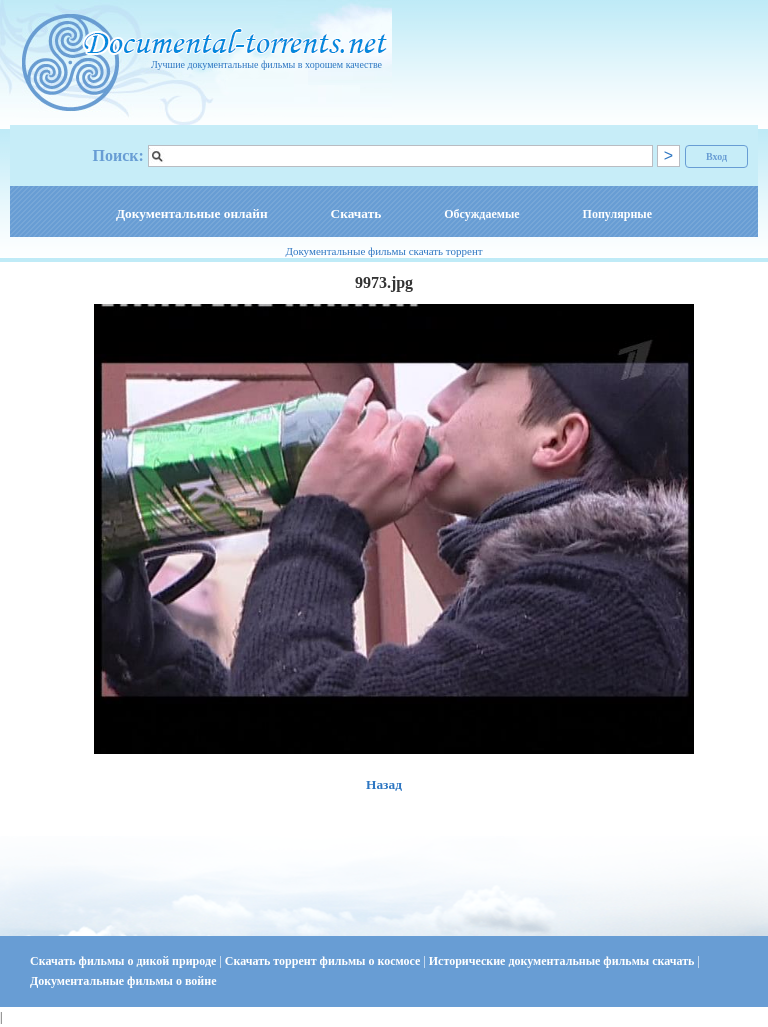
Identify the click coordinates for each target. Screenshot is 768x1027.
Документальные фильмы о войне (123, 981)
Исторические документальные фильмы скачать (563, 961)
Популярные (617, 214)
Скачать (356, 213)
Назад (384, 784)
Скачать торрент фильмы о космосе (324, 961)
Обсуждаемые (481, 214)
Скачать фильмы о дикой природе (124, 961)
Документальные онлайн (192, 213)
